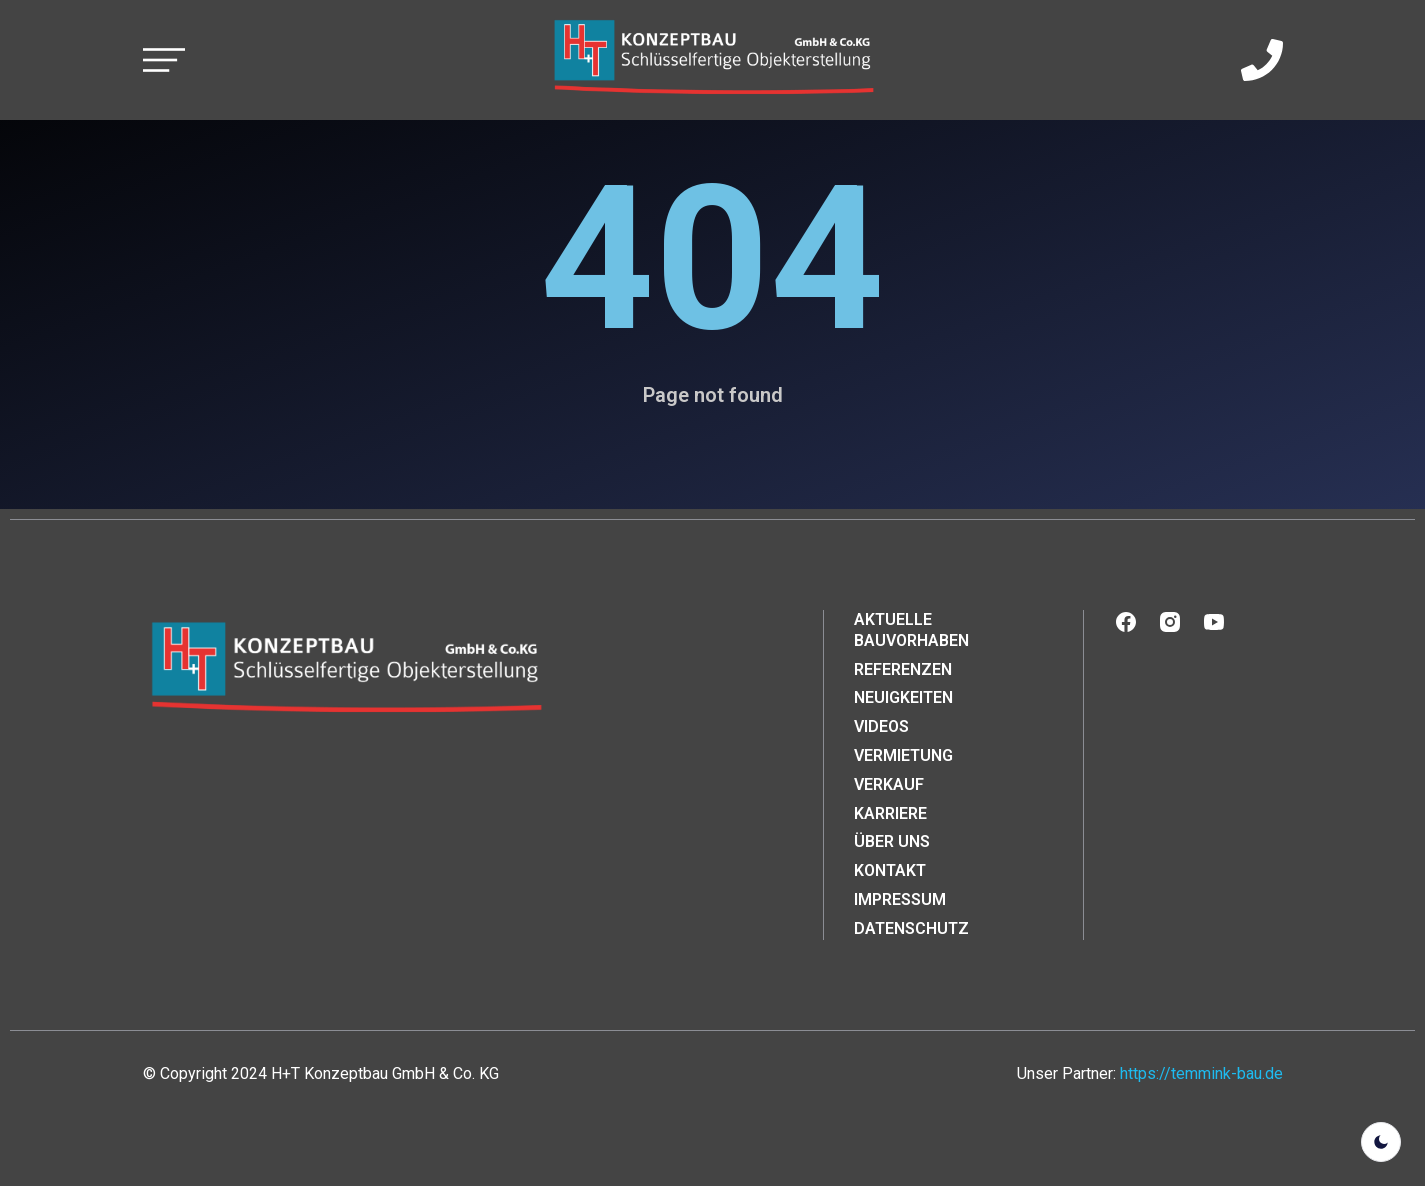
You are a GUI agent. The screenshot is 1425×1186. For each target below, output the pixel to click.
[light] (1381, 1142)
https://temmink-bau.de (1201, 1073)
